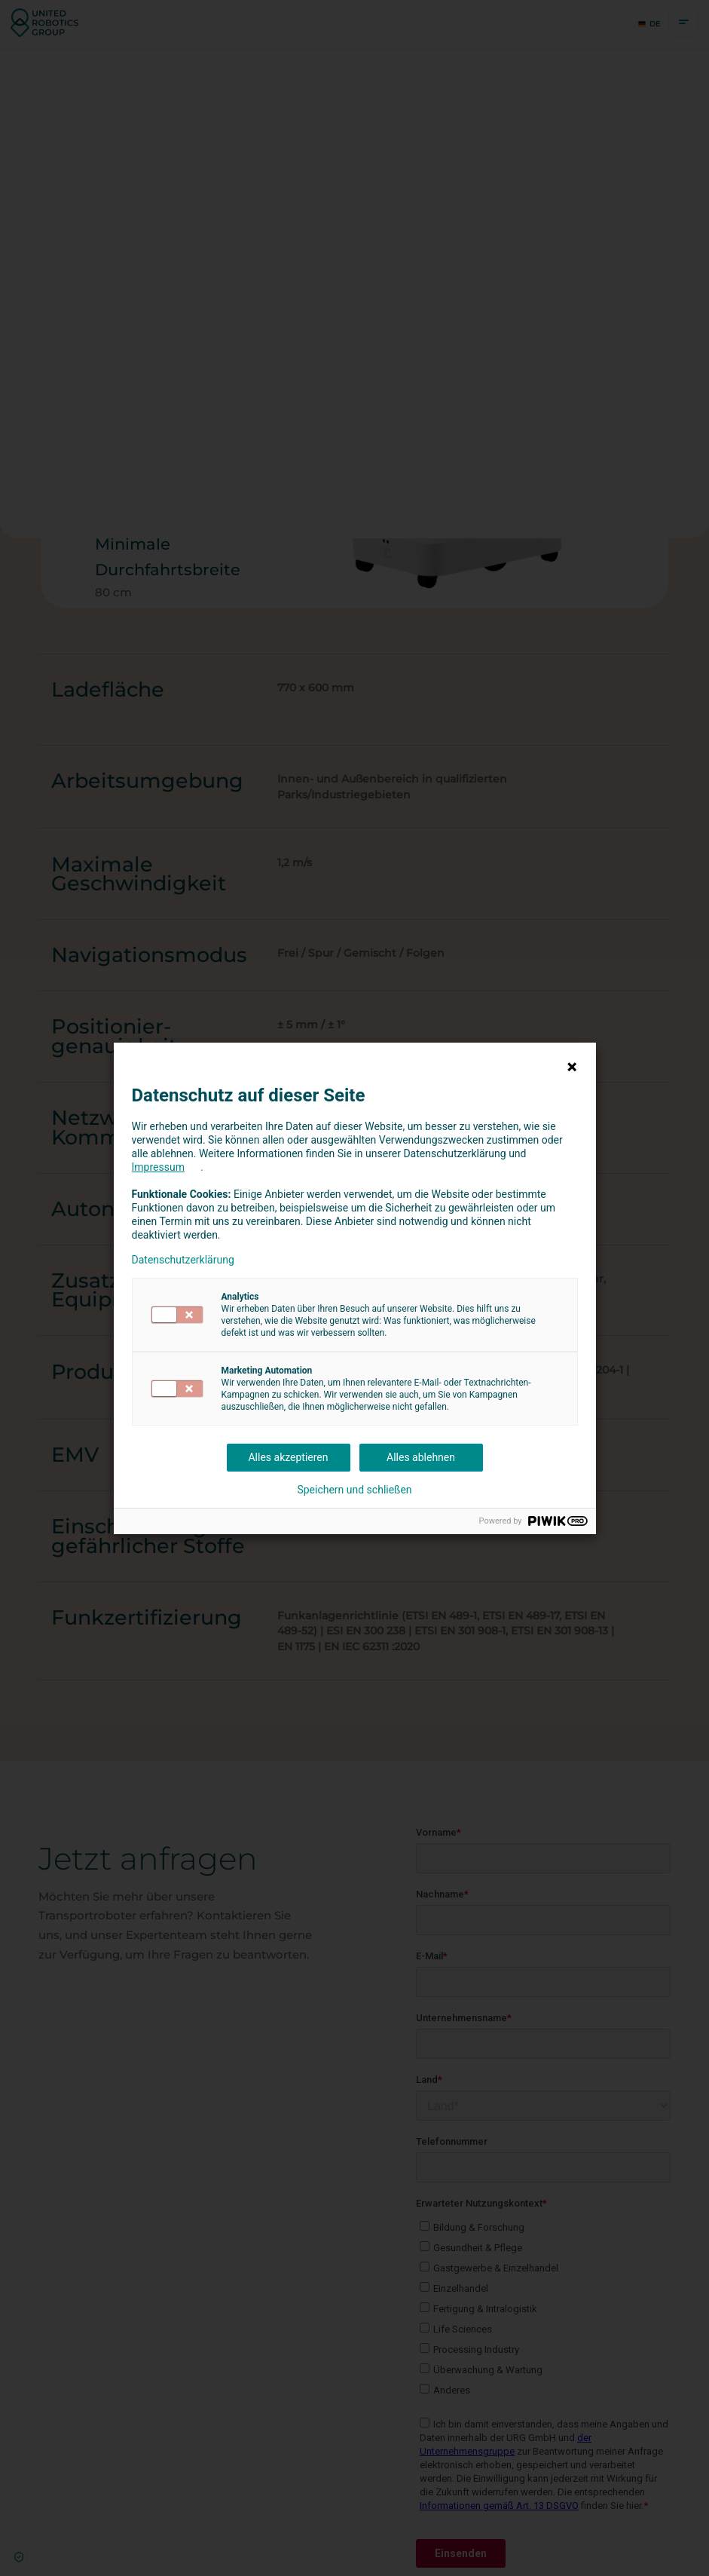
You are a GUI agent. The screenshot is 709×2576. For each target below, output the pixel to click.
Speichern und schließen (354, 1490)
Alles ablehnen (421, 1457)
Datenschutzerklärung (183, 1260)
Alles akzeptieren (288, 1457)
